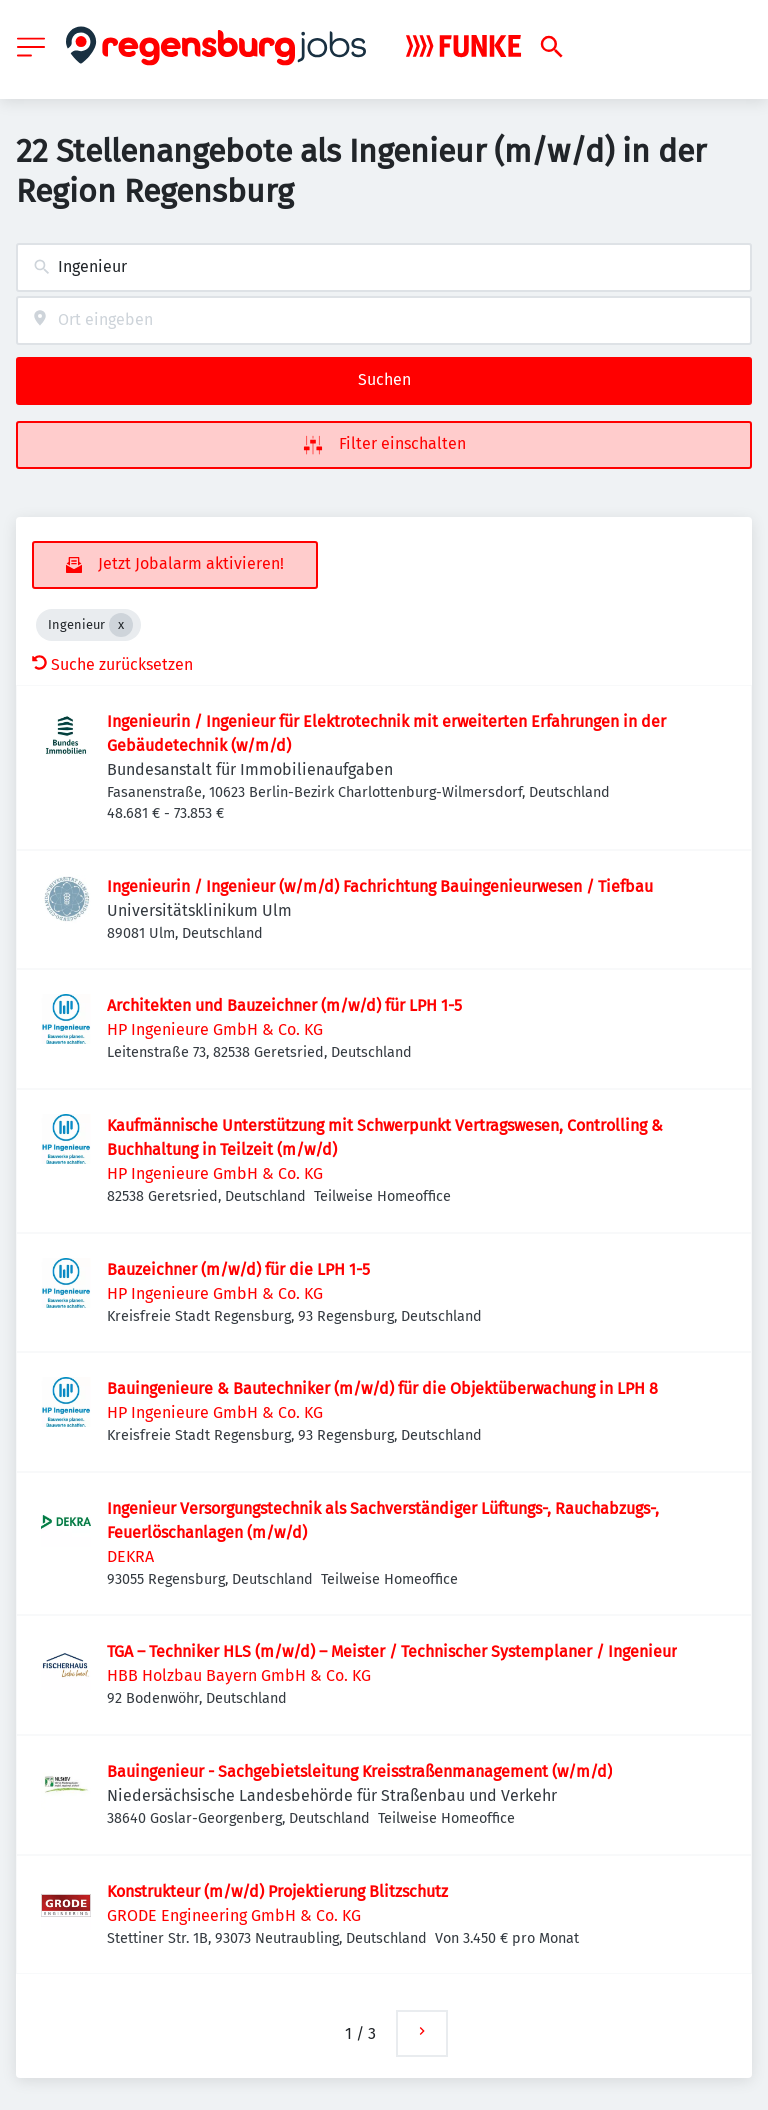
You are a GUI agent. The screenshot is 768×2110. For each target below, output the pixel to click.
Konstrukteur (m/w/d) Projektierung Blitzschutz (277, 1891)
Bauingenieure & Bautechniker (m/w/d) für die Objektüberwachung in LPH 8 (382, 1388)
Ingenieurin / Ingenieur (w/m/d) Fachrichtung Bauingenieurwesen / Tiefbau (380, 886)
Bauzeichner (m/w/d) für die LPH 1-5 (238, 1269)
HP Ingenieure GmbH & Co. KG (215, 1029)
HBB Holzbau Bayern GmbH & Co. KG (239, 1675)
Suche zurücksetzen (112, 664)
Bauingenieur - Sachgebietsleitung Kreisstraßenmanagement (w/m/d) (359, 1771)
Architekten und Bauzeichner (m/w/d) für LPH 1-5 (284, 1005)
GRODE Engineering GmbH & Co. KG (234, 1915)
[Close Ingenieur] (121, 625)
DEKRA (130, 1556)
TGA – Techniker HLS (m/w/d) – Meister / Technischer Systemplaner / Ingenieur (392, 1651)
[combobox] (384, 267)
